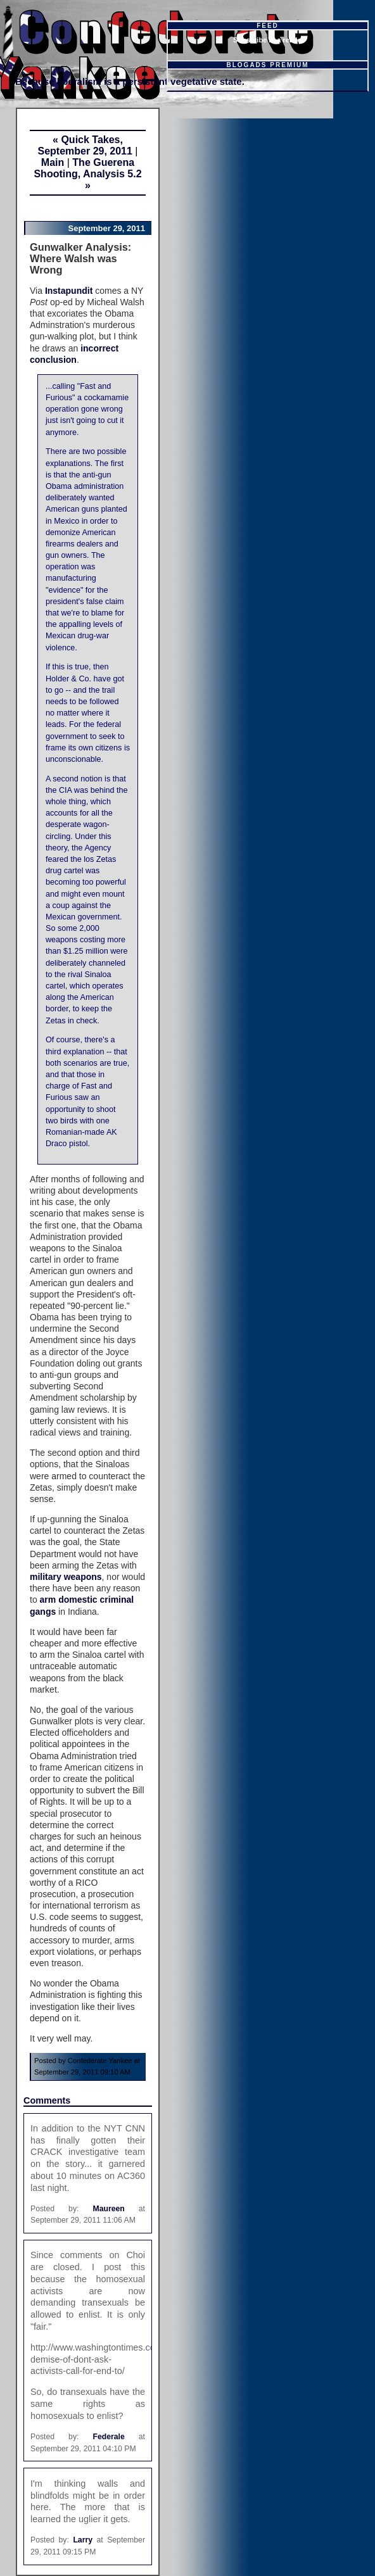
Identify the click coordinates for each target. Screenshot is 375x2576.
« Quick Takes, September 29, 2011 (84, 145)
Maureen (108, 2208)
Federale (108, 2436)
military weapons (66, 1577)
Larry (82, 2539)
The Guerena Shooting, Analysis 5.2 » (87, 174)
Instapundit (68, 291)
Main (52, 162)
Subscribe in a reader (268, 40)
